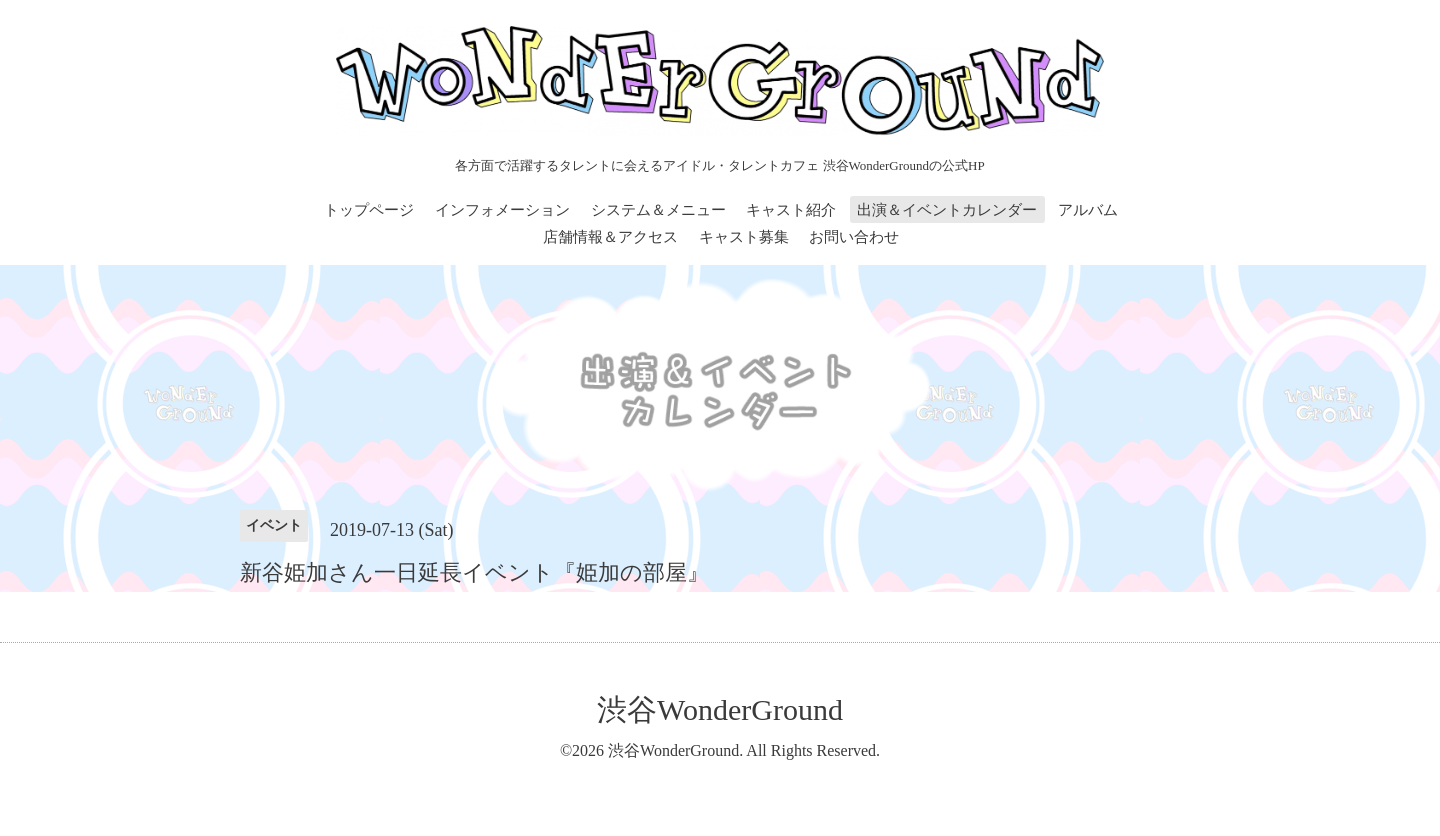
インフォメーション (502, 210)
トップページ (369, 210)
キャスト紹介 (791, 210)
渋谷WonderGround (720, 709)
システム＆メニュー (658, 210)
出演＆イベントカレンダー (947, 210)
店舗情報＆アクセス (610, 237)
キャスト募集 (744, 237)
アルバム (1088, 210)
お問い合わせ (854, 237)
